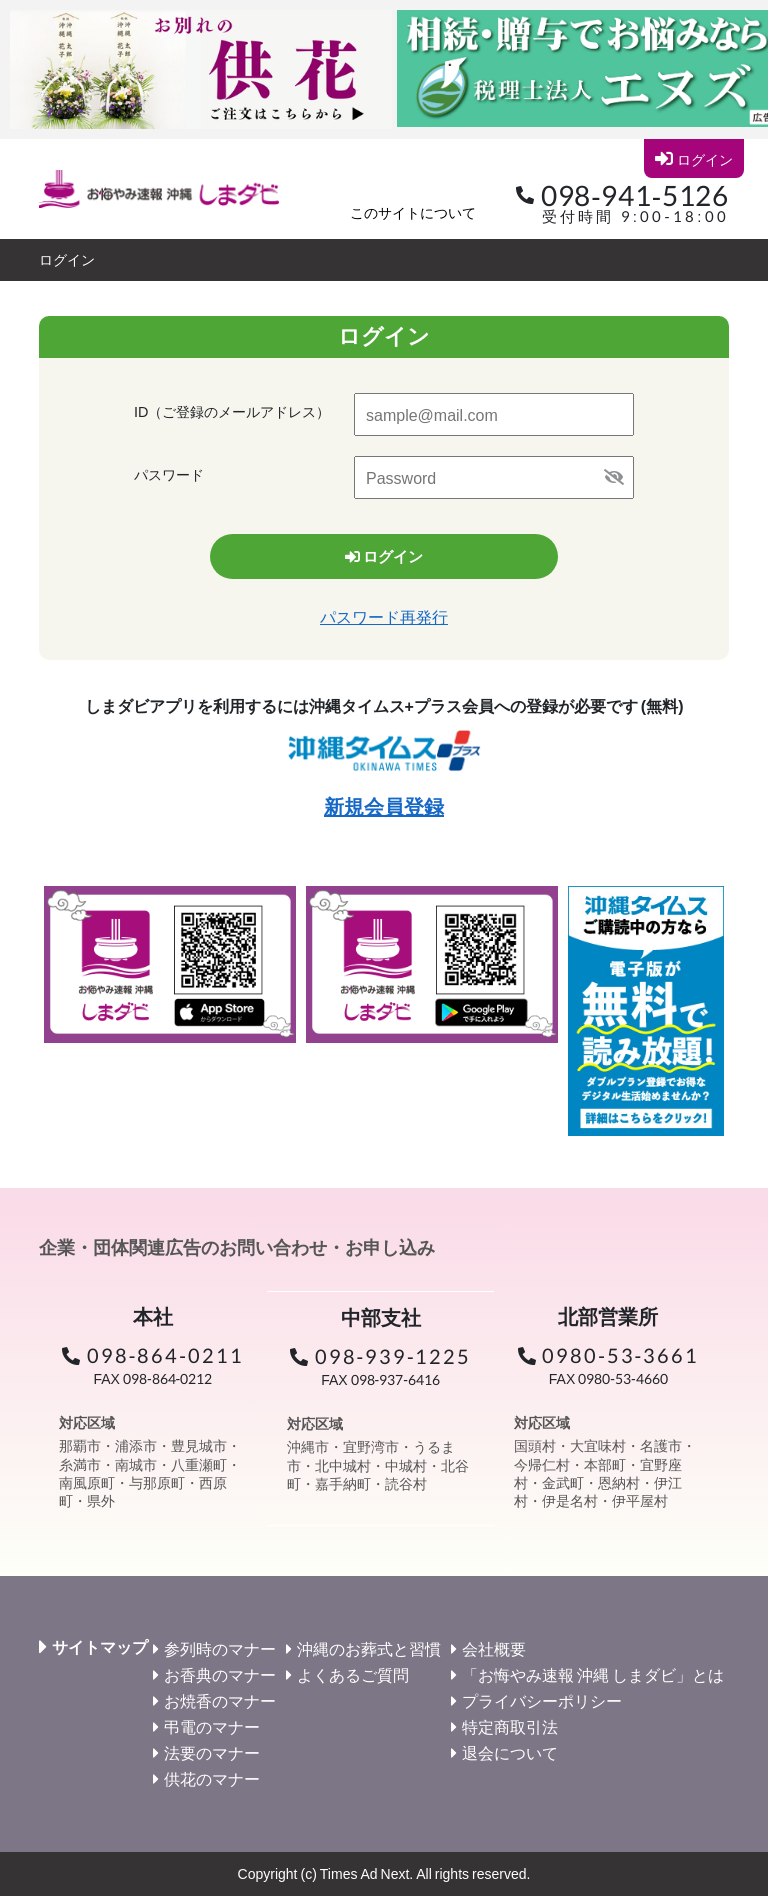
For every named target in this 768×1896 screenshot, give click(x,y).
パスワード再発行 (384, 616)
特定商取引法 (510, 1726)
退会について (510, 1752)
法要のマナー (212, 1752)
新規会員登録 (384, 806)
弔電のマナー (212, 1726)
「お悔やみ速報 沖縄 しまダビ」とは (593, 1674)
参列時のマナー (220, 1648)
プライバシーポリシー (542, 1700)
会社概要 (494, 1648)
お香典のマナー (220, 1674)
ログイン (694, 158)
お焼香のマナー (220, 1700)
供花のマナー (212, 1778)
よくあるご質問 (353, 1674)
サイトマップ (100, 1647)
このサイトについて (413, 212)
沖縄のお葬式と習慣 (369, 1648)
